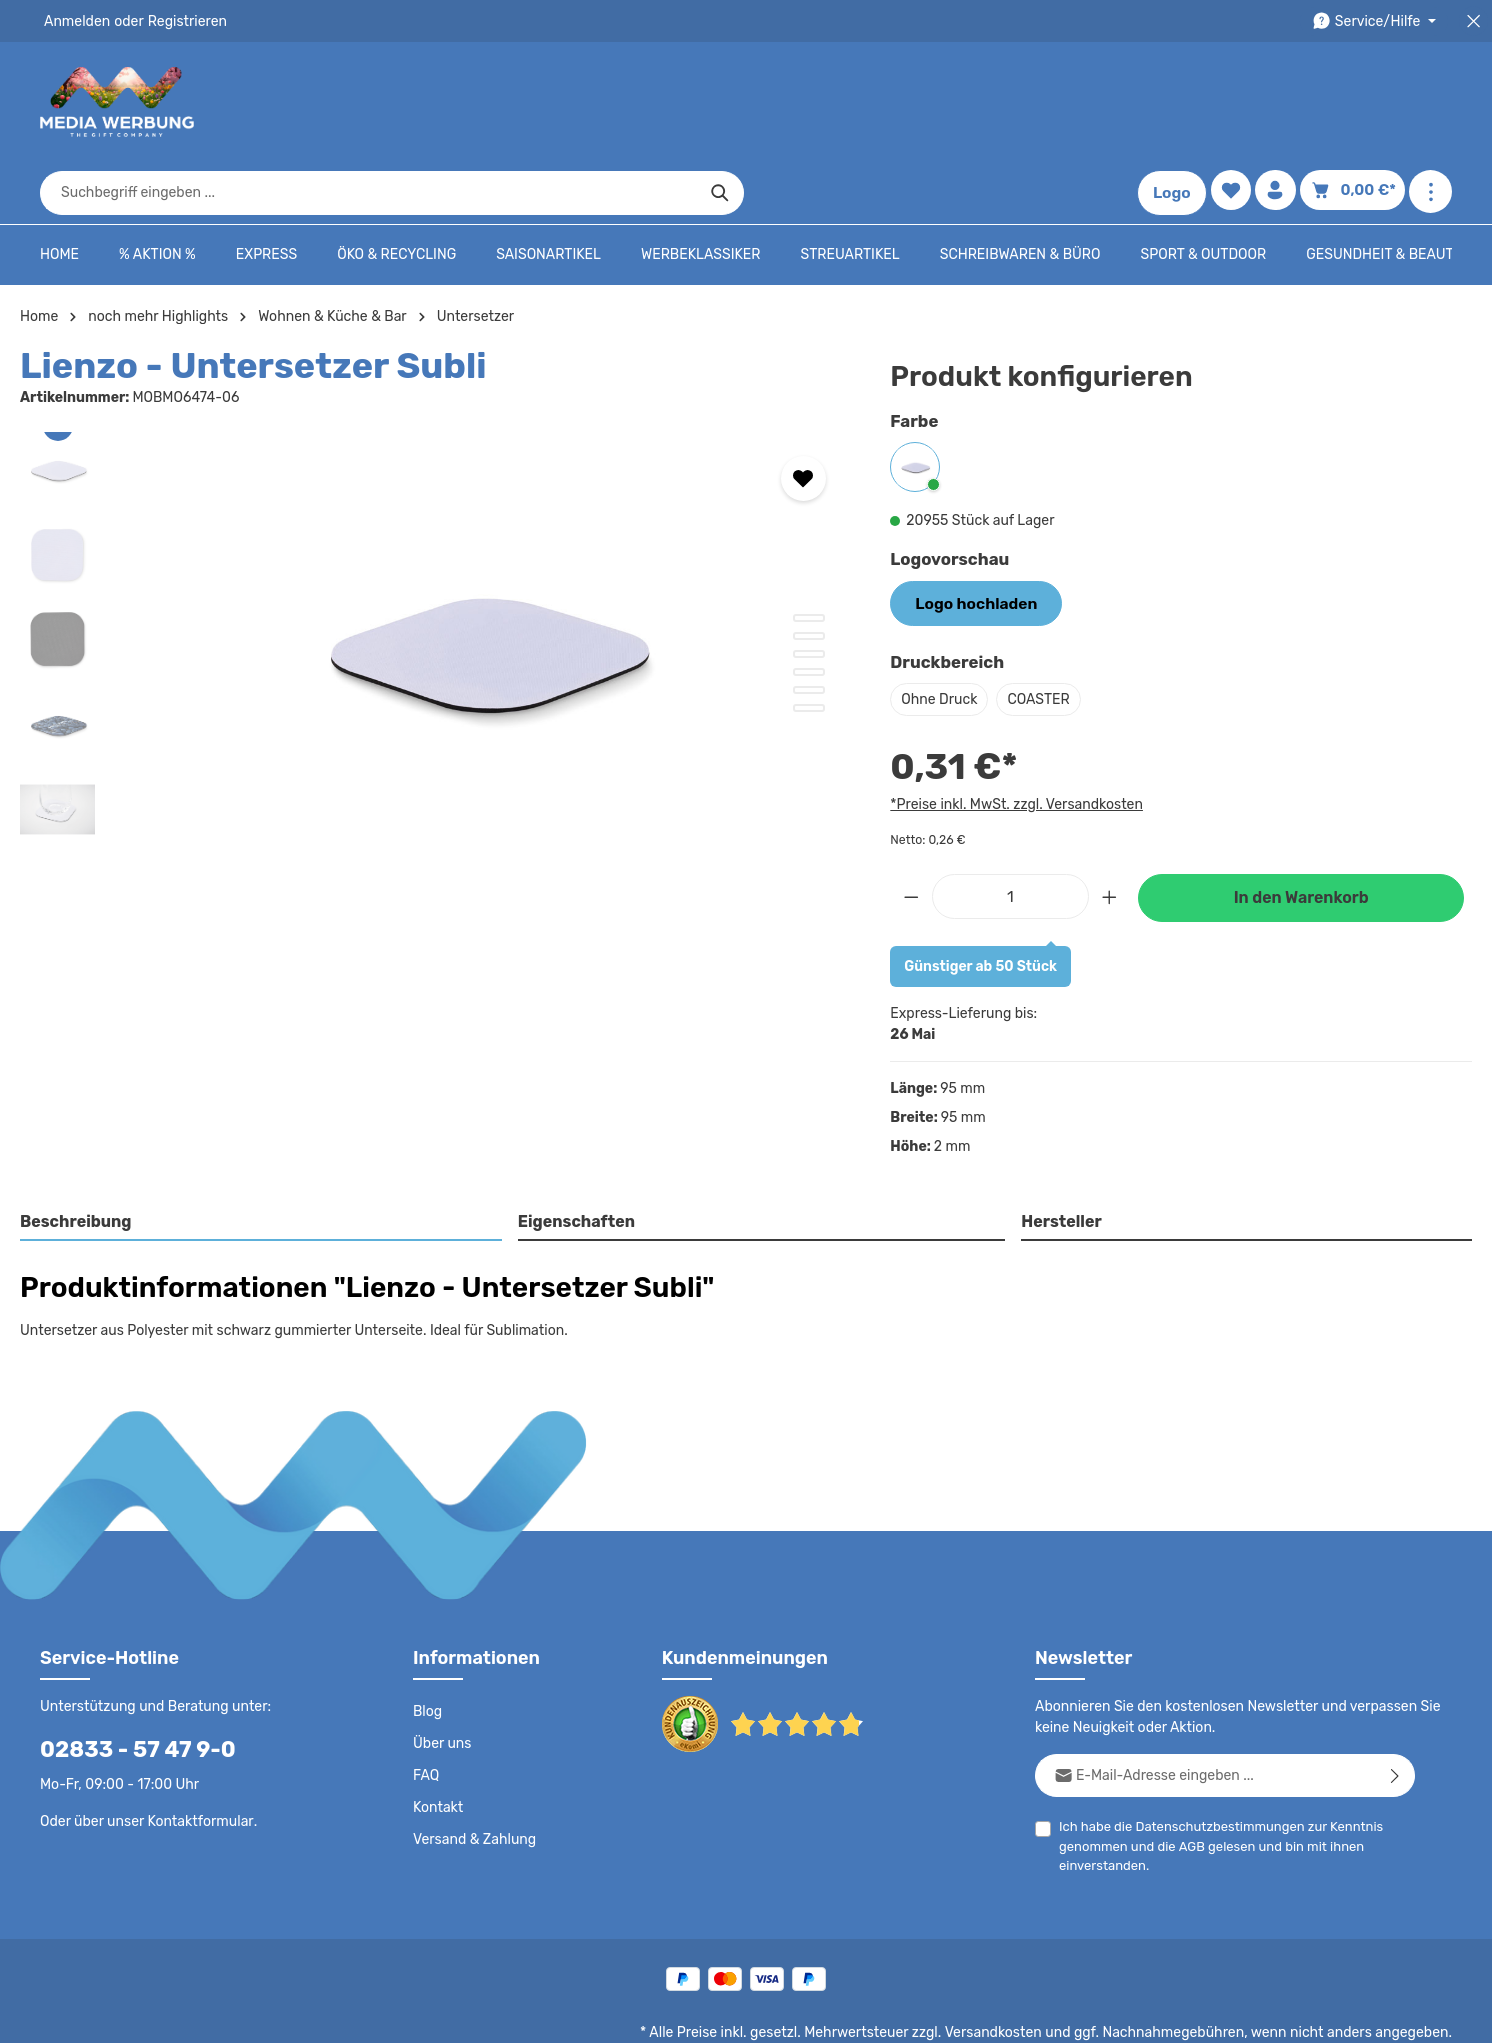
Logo (1176, 102)
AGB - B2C (877, 2013)
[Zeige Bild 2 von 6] (809, 574)
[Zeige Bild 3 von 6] (809, 592)
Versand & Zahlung (472, 1776)
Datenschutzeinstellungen (1372, 2013)
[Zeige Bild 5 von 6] (809, 628)
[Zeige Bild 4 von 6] (809, 610)
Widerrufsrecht (1230, 2013)
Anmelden (75, 21)
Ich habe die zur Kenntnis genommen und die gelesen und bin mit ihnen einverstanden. (1213, 1781)
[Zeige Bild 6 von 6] (809, 646)
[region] (435, 585)
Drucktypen (1133, 2013)
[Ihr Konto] (1281, 102)
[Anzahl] (1010, 831)
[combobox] (723, 102)
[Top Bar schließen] (1473, 21)
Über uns (441, 1680)
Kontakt (436, 1744)
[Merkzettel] (1234, 102)
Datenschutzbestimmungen (1212, 1762)
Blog (427, 1648)
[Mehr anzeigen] (1430, 102)
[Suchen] (1074, 102)
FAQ (427, 1712)
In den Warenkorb (1301, 833)
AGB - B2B (962, 2013)
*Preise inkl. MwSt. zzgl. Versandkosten (1013, 740)
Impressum (1047, 2013)
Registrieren (180, 21)
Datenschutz (788, 2013)
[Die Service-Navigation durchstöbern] (1377, 21)
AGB (1187, 1782)
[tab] (261, 1159)
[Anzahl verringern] (911, 831)
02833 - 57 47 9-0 (127, 1685)
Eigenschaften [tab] (573, 1157)
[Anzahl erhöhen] (1110, 831)
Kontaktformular (195, 1757)
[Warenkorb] (1356, 102)
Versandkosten (1013, 1969)
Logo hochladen (969, 540)
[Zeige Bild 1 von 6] (809, 556)
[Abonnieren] (1395, 1711)
